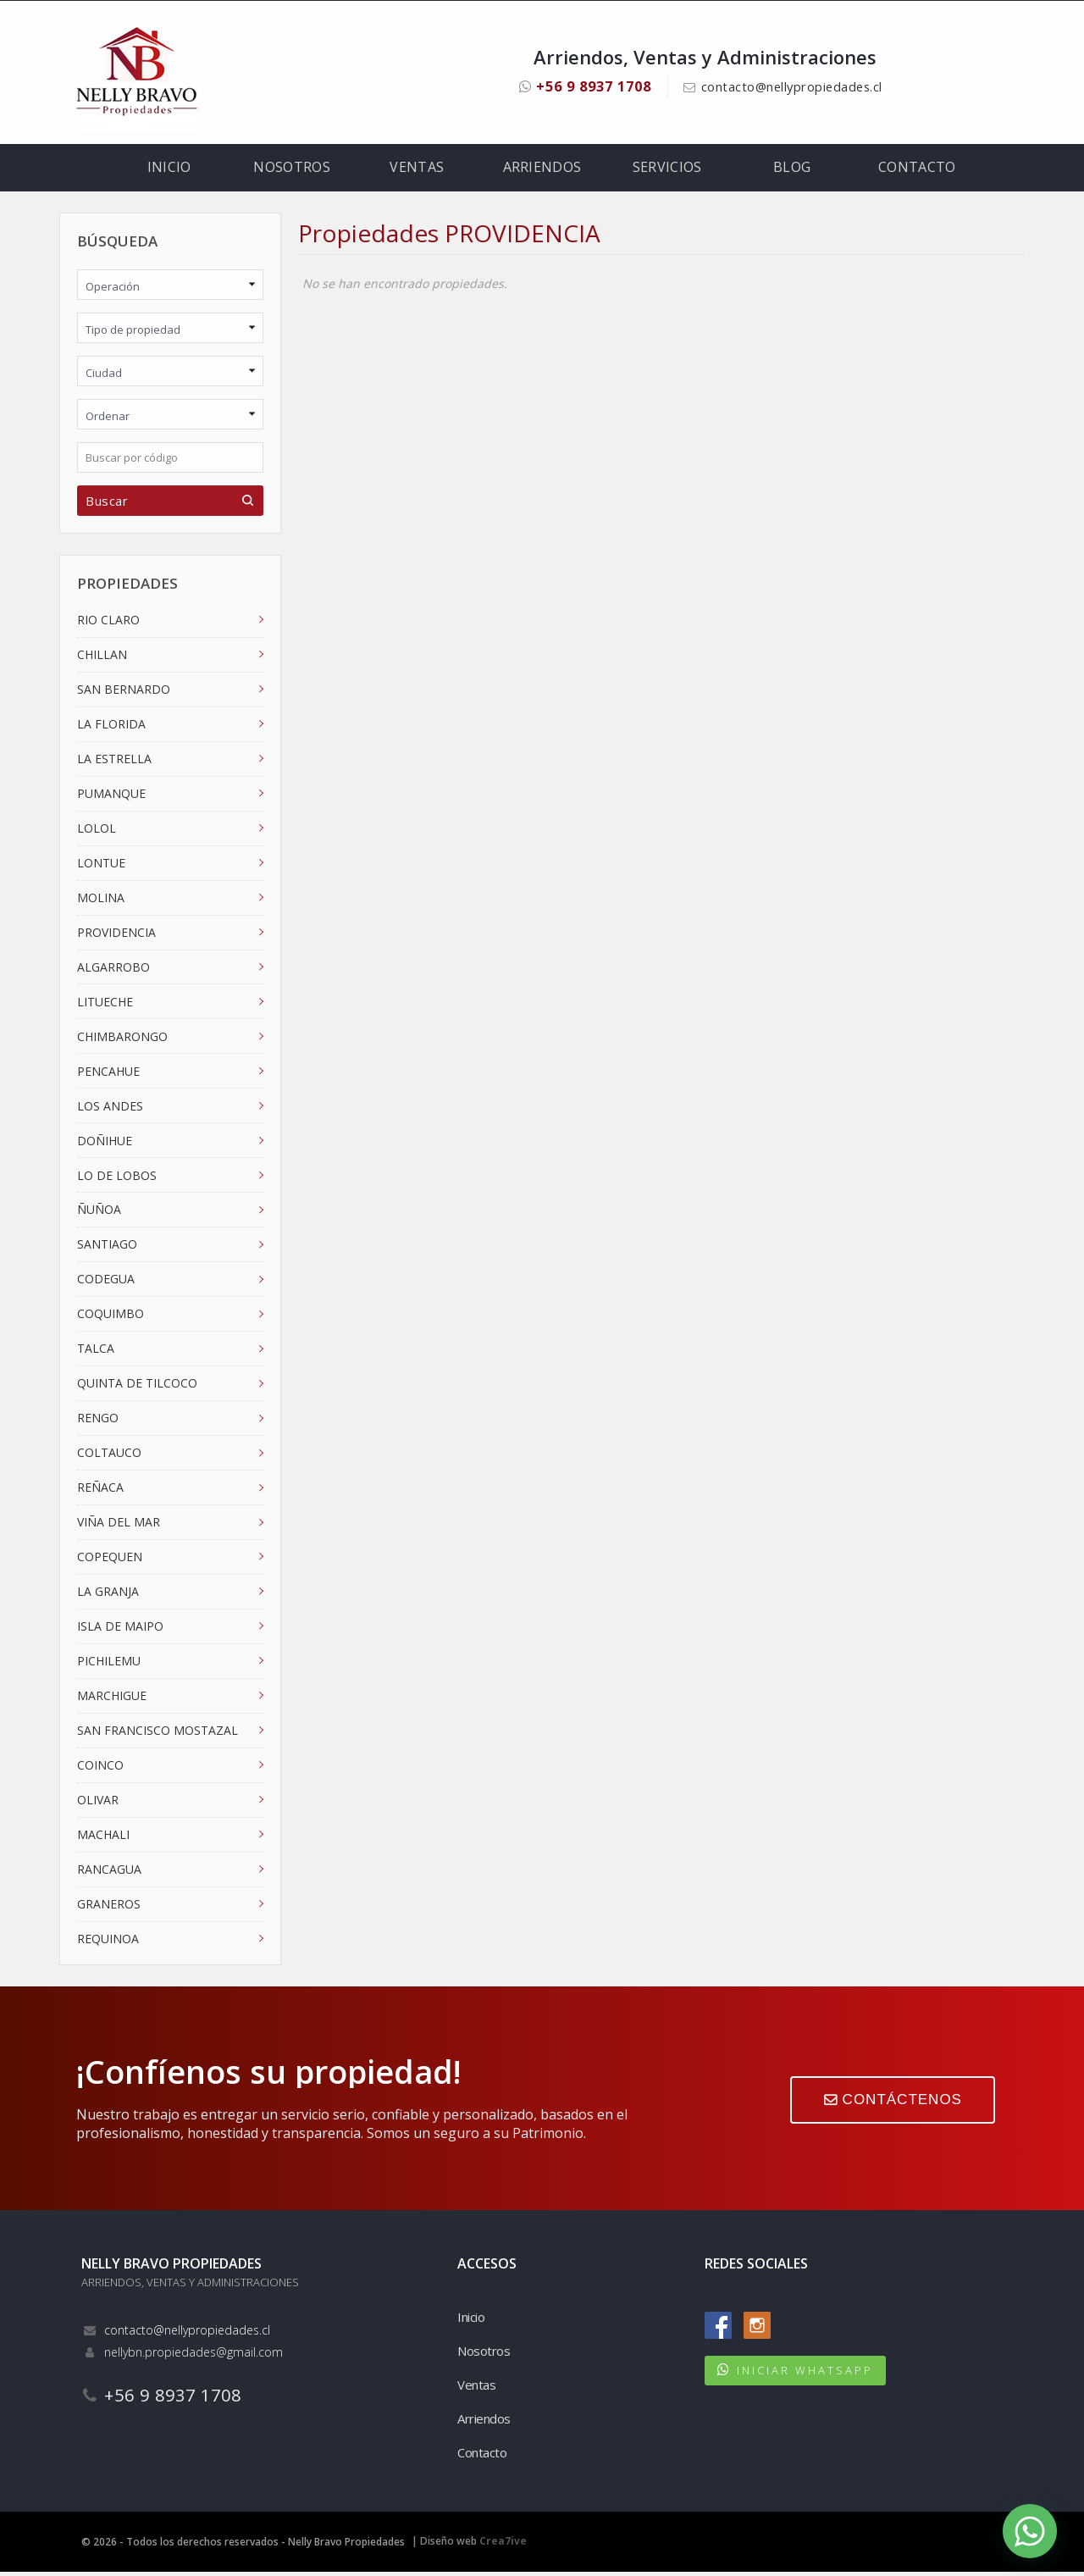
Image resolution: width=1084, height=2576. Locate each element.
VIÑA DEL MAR (118, 1525)
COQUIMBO (110, 1318)
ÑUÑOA (99, 1213)
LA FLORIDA (111, 727)
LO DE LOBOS (117, 1179)
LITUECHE (105, 1005)
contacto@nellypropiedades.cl (797, 86)
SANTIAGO (107, 1248)
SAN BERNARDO (123, 692)
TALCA (95, 1352)
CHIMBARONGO (122, 1040)
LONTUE (101, 866)
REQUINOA (108, 1942)
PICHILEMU (109, 1664)
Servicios (667, 169)
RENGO (98, 1421)
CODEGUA (106, 1283)
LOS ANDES (110, 1109)
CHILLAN (102, 658)
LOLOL (96, 831)
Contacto (916, 169)
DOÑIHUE (104, 1144)
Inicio (170, 169)
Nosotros (292, 169)
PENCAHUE (108, 1074)
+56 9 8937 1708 (576, 86)
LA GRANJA (108, 1595)
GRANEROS (109, 1907)
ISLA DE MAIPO (120, 1629)
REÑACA (100, 1490)
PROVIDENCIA (116, 936)
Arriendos (542, 169)
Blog (792, 169)
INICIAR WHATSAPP (805, 2373)
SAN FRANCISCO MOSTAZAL (157, 1734)
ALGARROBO (113, 970)
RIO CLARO (108, 623)
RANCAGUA (109, 1872)
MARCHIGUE (112, 1699)
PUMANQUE (111, 797)
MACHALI (103, 1838)
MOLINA (100, 901)
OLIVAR (98, 1803)
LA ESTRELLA (114, 762)
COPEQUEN (109, 1560)
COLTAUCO (109, 1456)
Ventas (417, 169)
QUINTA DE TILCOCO (137, 1387)
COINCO (100, 1768)
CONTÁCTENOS (890, 2106)
